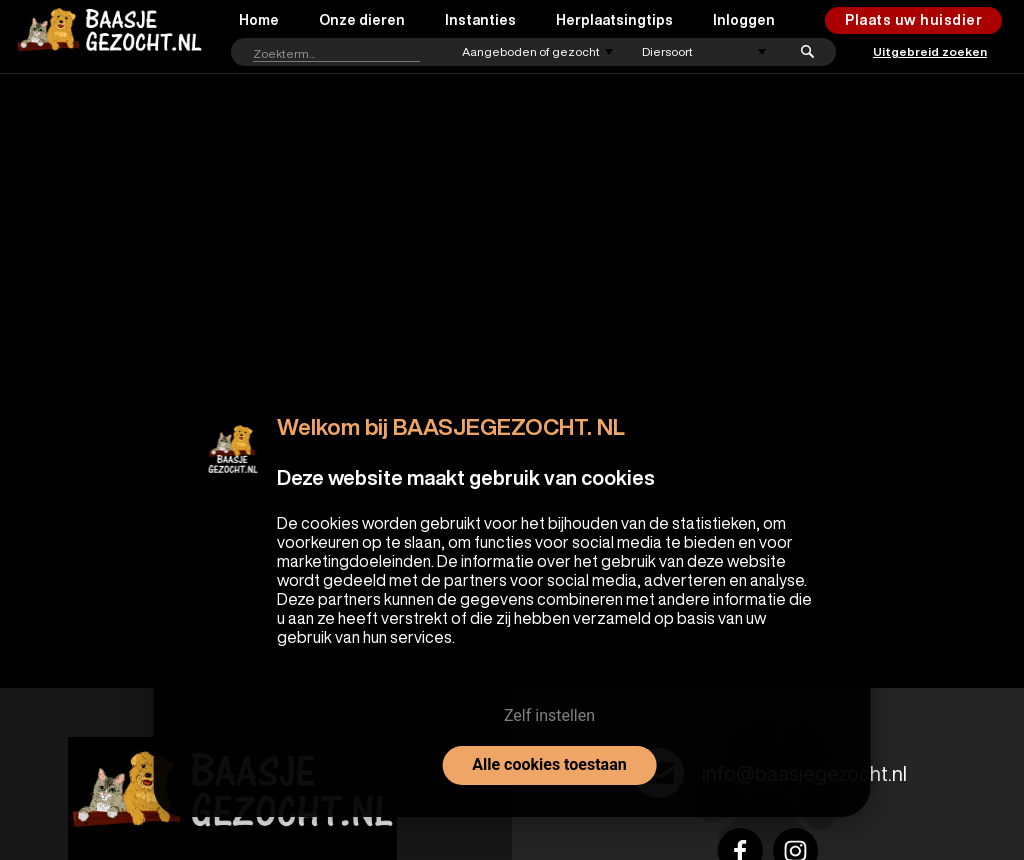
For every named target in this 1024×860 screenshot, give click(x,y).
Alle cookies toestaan (549, 764)
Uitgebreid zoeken (930, 51)
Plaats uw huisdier (913, 20)
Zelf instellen (549, 715)
